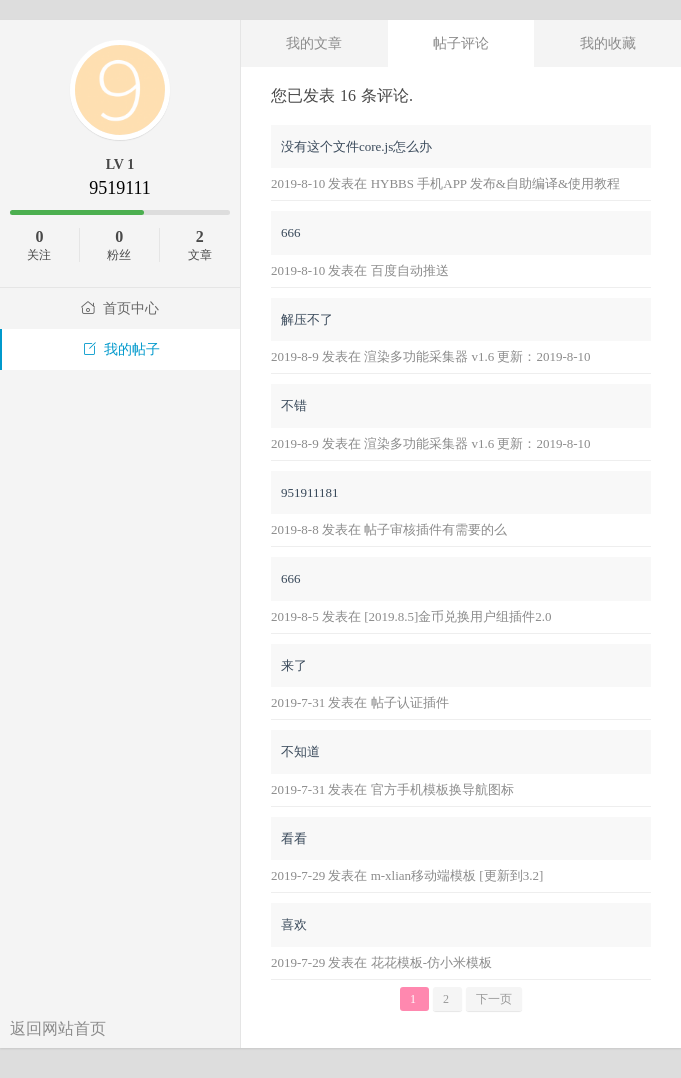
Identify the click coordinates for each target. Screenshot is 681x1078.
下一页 (494, 999)
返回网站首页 (58, 1028)
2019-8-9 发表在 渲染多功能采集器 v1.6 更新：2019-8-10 (431, 356)
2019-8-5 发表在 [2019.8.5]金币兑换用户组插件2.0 (411, 616)
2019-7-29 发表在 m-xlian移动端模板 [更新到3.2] (407, 875)
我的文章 (314, 43)
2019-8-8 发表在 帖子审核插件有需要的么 (389, 529)
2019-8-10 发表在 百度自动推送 (360, 270)
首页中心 (120, 308)
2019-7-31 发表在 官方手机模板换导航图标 (392, 789)
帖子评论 (461, 43)
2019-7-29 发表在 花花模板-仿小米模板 (381, 962)
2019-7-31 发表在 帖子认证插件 (360, 702)
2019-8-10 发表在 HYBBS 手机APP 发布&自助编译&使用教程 (445, 183)
